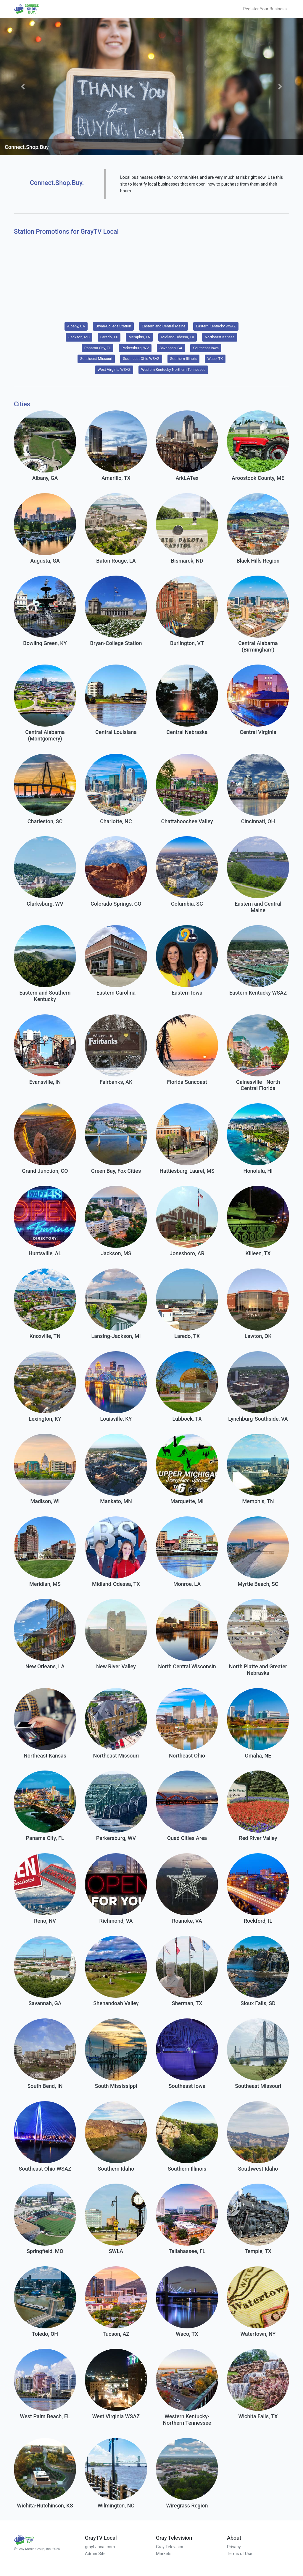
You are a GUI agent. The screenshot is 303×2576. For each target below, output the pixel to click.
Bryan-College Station (113, 326)
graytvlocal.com (100, 2546)
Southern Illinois (183, 358)
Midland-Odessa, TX (177, 337)
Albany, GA (76, 326)
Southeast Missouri (96, 358)
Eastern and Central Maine (163, 326)
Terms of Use (239, 2553)
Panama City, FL (97, 348)
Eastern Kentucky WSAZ (216, 326)
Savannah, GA (170, 348)
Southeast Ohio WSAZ (141, 358)
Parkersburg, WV (135, 348)
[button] (23, 86)
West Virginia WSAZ (114, 369)
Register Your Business (265, 9)
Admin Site (95, 2553)
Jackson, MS (79, 337)
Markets (163, 2553)
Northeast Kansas (220, 337)
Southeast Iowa (206, 348)
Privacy (234, 2546)
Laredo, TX (109, 337)
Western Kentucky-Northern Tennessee (173, 369)
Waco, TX (215, 358)
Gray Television (170, 2546)
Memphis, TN (139, 337)
